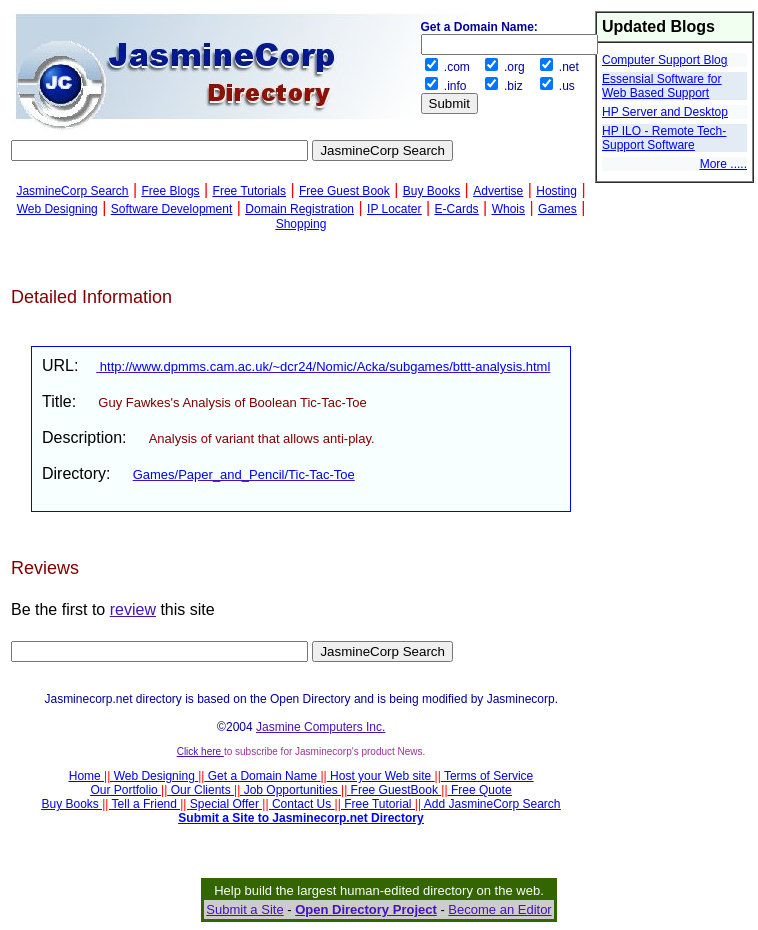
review (133, 609)
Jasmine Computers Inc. (320, 727)
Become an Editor (499, 909)
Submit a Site (244, 909)
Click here (200, 751)
